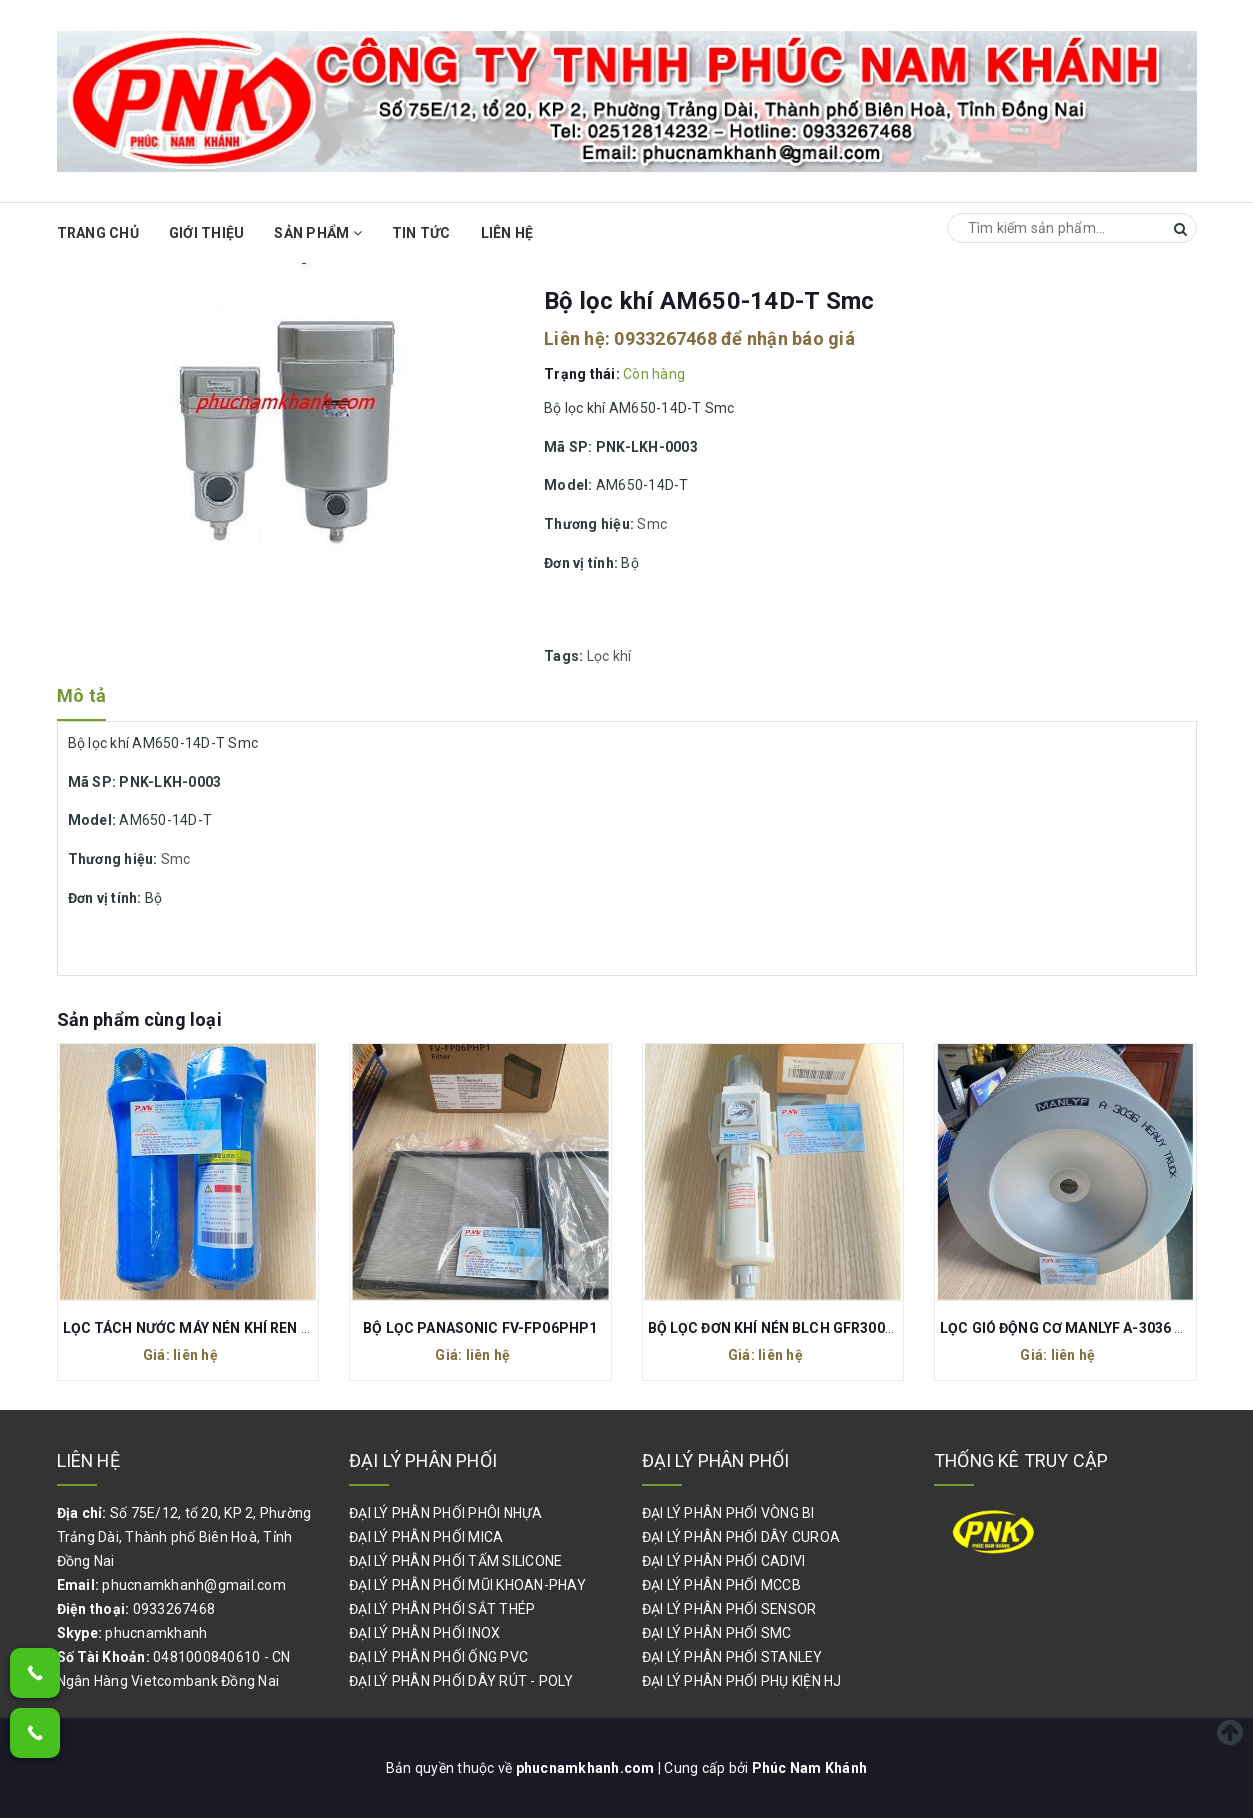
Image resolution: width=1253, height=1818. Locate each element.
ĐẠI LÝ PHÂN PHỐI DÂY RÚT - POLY (461, 1681)
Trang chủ (98, 233)
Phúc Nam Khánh (810, 1768)
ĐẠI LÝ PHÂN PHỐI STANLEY (732, 1657)
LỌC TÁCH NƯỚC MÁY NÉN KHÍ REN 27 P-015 (212, 1328)
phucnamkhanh (156, 1633)
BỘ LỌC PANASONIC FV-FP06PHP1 (480, 1328)
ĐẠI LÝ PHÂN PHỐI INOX (424, 1633)
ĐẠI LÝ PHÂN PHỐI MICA (426, 1537)
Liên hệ (507, 233)
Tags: (565, 656)
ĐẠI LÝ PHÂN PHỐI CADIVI (724, 1561)
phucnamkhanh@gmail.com (194, 1585)
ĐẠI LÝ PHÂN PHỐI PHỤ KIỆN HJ (742, 1681)
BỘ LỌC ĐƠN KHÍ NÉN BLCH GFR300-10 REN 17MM (816, 1328)
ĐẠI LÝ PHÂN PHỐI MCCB (721, 1585)
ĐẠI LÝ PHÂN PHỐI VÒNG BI (728, 1513)
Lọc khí (609, 656)
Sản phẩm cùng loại (139, 1019)
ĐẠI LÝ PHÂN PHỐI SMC (717, 1633)
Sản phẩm (318, 233)
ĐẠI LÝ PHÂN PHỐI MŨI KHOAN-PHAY (467, 1585)
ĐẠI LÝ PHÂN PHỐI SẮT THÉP (442, 1609)
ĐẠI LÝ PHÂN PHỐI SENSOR (729, 1609)
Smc (652, 524)
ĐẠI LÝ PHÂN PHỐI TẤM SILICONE (455, 1561)
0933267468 (665, 338)
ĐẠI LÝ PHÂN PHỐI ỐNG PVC (438, 1657)
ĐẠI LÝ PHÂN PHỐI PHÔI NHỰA (446, 1513)
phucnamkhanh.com (587, 1768)
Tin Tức (421, 233)
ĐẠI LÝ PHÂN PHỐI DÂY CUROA (741, 1537)
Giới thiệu (207, 233)
